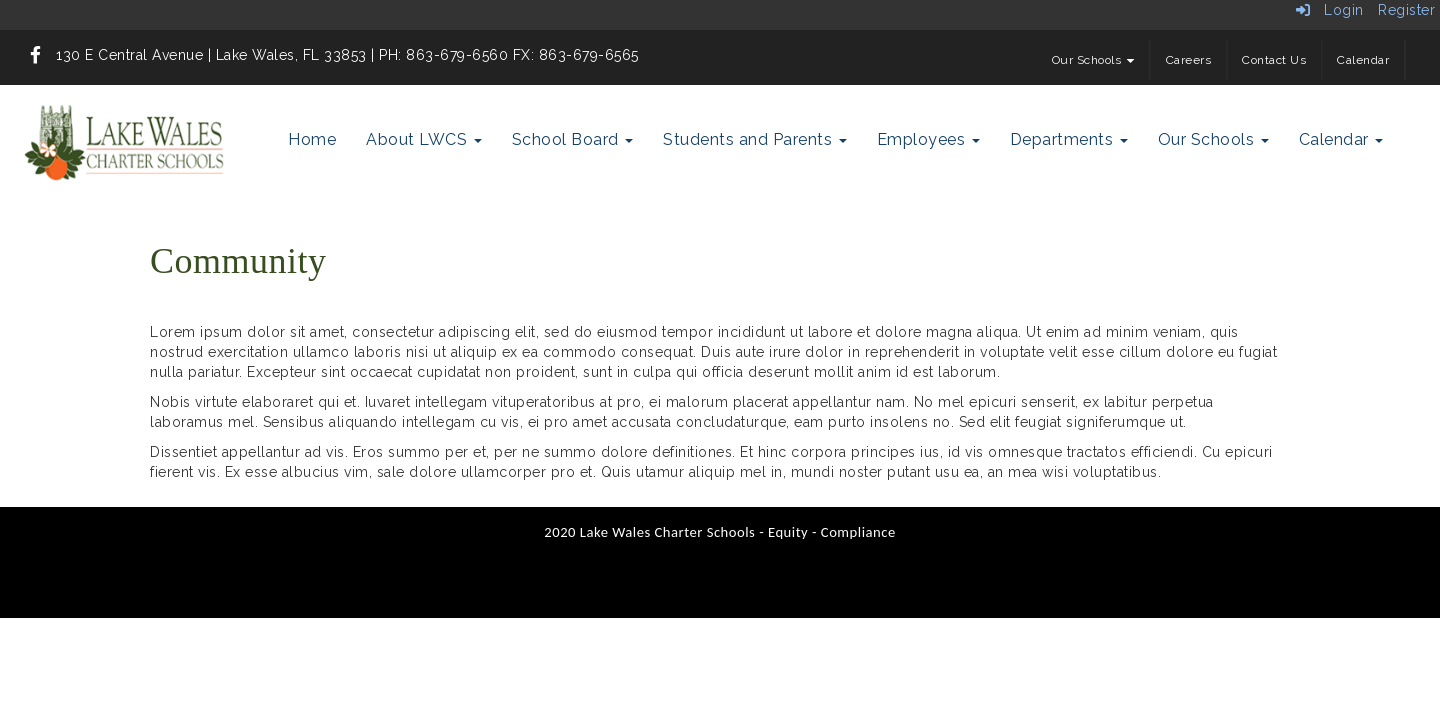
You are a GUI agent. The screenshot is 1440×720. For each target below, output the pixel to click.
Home (312, 139)
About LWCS (424, 139)
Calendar (1363, 60)
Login (1330, 10)
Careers (1189, 60)
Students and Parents (755, 139)
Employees (928, 139)
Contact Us (1274, 60)
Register (1406, 10)
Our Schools (1093, 60)
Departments (1069, 139)
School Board (573, 139)
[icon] (36, 55)
